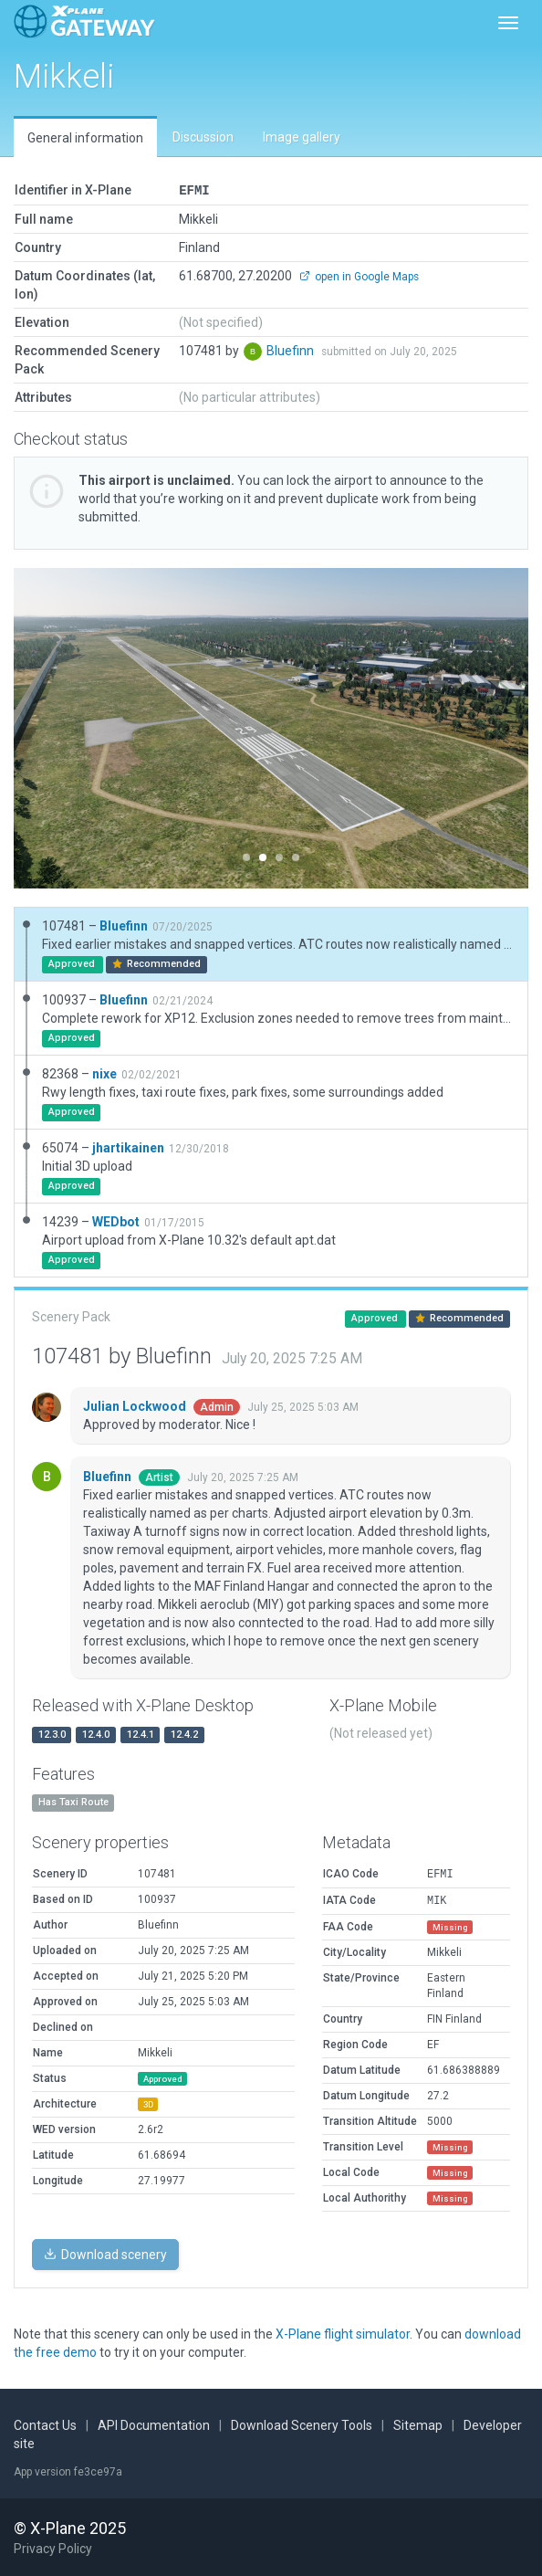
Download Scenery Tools (301, 2424)
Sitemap (418, 2424)
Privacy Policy (53, 2547)
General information (85, 138)
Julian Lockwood (136, 1405)
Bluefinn (291, 349)
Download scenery (105, 2253)
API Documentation (154, 2424)
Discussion (203, 137)
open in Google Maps (359, 275)
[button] (52, 727)
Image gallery (301, 137)
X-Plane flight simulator (343, 2333)
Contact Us (45, 2424)
